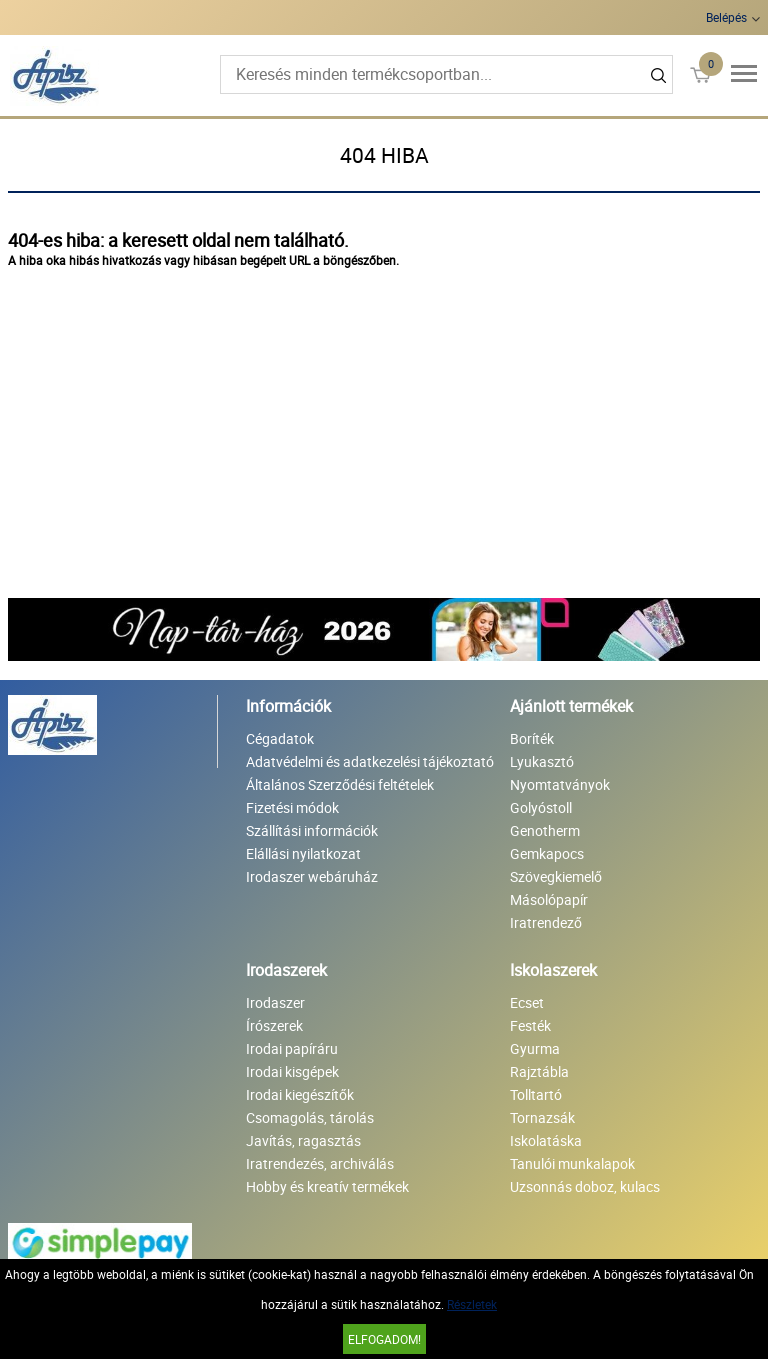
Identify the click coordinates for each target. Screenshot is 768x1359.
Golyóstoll (541, 807)
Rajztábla (539, 1071)
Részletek (472, 1304)
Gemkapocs (547, 853)
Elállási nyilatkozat (303, 853)
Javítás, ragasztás (303, 1140)
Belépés (726, 17)
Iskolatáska (546, 1140)
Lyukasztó (542, 761)
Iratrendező (546, 922)
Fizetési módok (292, 807)
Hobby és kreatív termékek (327, 1186)
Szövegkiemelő (556, 876)
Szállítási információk (312, 830)
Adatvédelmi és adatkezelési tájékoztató (370, 761)
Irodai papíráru (292, 1048)
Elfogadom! (384, 1339)
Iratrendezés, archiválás (320, 1163)
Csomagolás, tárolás (310, 1117)
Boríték (532, 738)
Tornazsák (542, 1117)
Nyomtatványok (560, 784)
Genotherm (545, 830)
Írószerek (274, 1025)
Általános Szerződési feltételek (340, 784)
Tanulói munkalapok (572, 1163)
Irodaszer (275, 1002)
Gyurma (535, 1048)
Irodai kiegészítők (300, 1094)
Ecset (527, 1002)
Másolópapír (549, 899)
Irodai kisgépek (292, 1071)
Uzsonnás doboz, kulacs (585, 1186)
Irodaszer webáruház (312, 876)
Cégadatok (280, 738)
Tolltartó (536, 1094)
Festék (530, 1025)
